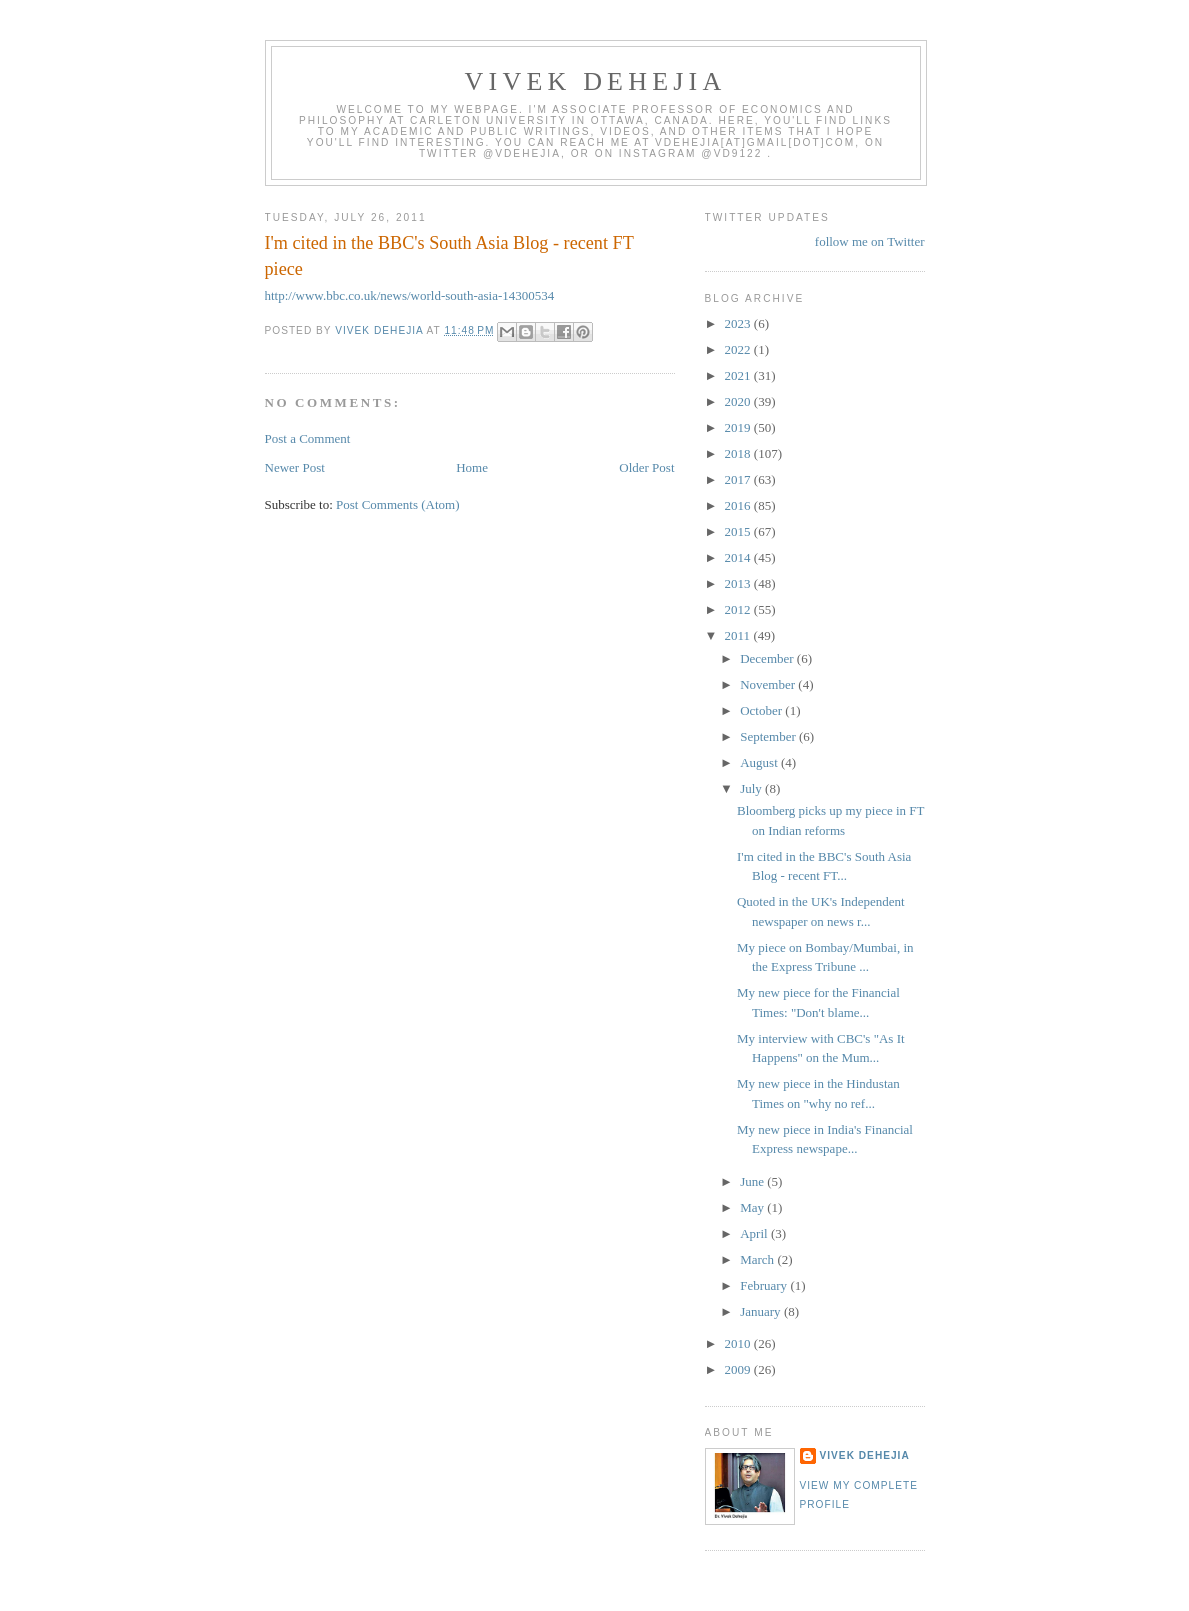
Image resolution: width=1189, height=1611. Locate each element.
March (758, 1259)
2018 (739, 453)
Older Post (646, 467)
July (752, 788)
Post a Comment (308, 438)
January (762, 1311)
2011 (739, 635)
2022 (739, 349)
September (769, 736)
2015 (739, 531)
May (753, 1207)
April (755, 1233)
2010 (739, 1343)
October (762, 710)
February (765, 1285)
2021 (739, 375)
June (753, 1181)
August (760, 762)
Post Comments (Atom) (398, 504)
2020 (739, 401)
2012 (739, 609)
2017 (739, 479)
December (768, 658)
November (769, 684)
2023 (739, 323)
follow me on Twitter (870, 241)
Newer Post (295, 467)
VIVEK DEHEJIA (596, 81)
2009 (739, 1369)
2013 (739, 583)
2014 (739, 557)
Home (472, 467)
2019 (739, 427)
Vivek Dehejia (865, 1455)
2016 (739, 505)
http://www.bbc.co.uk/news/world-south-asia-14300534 (410, 295)
